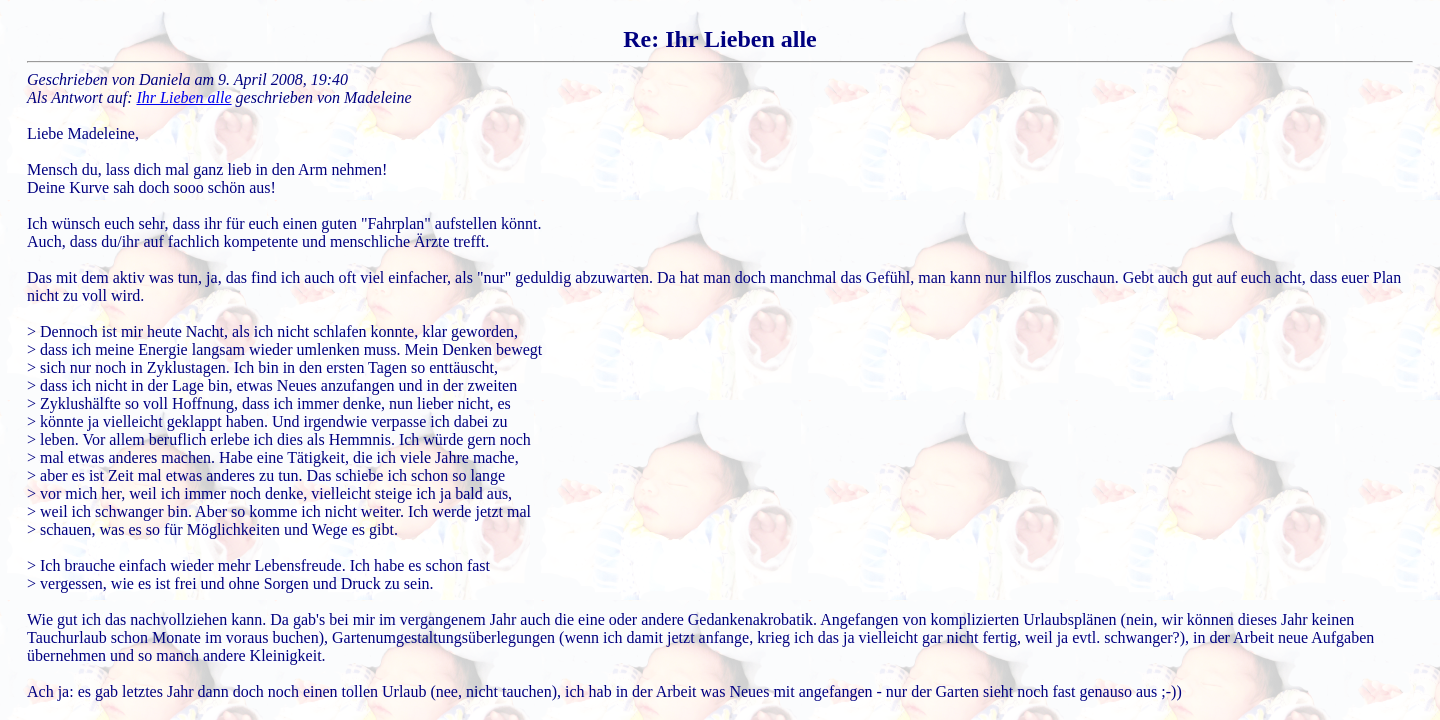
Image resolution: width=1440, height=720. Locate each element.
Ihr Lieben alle (184, 97)
